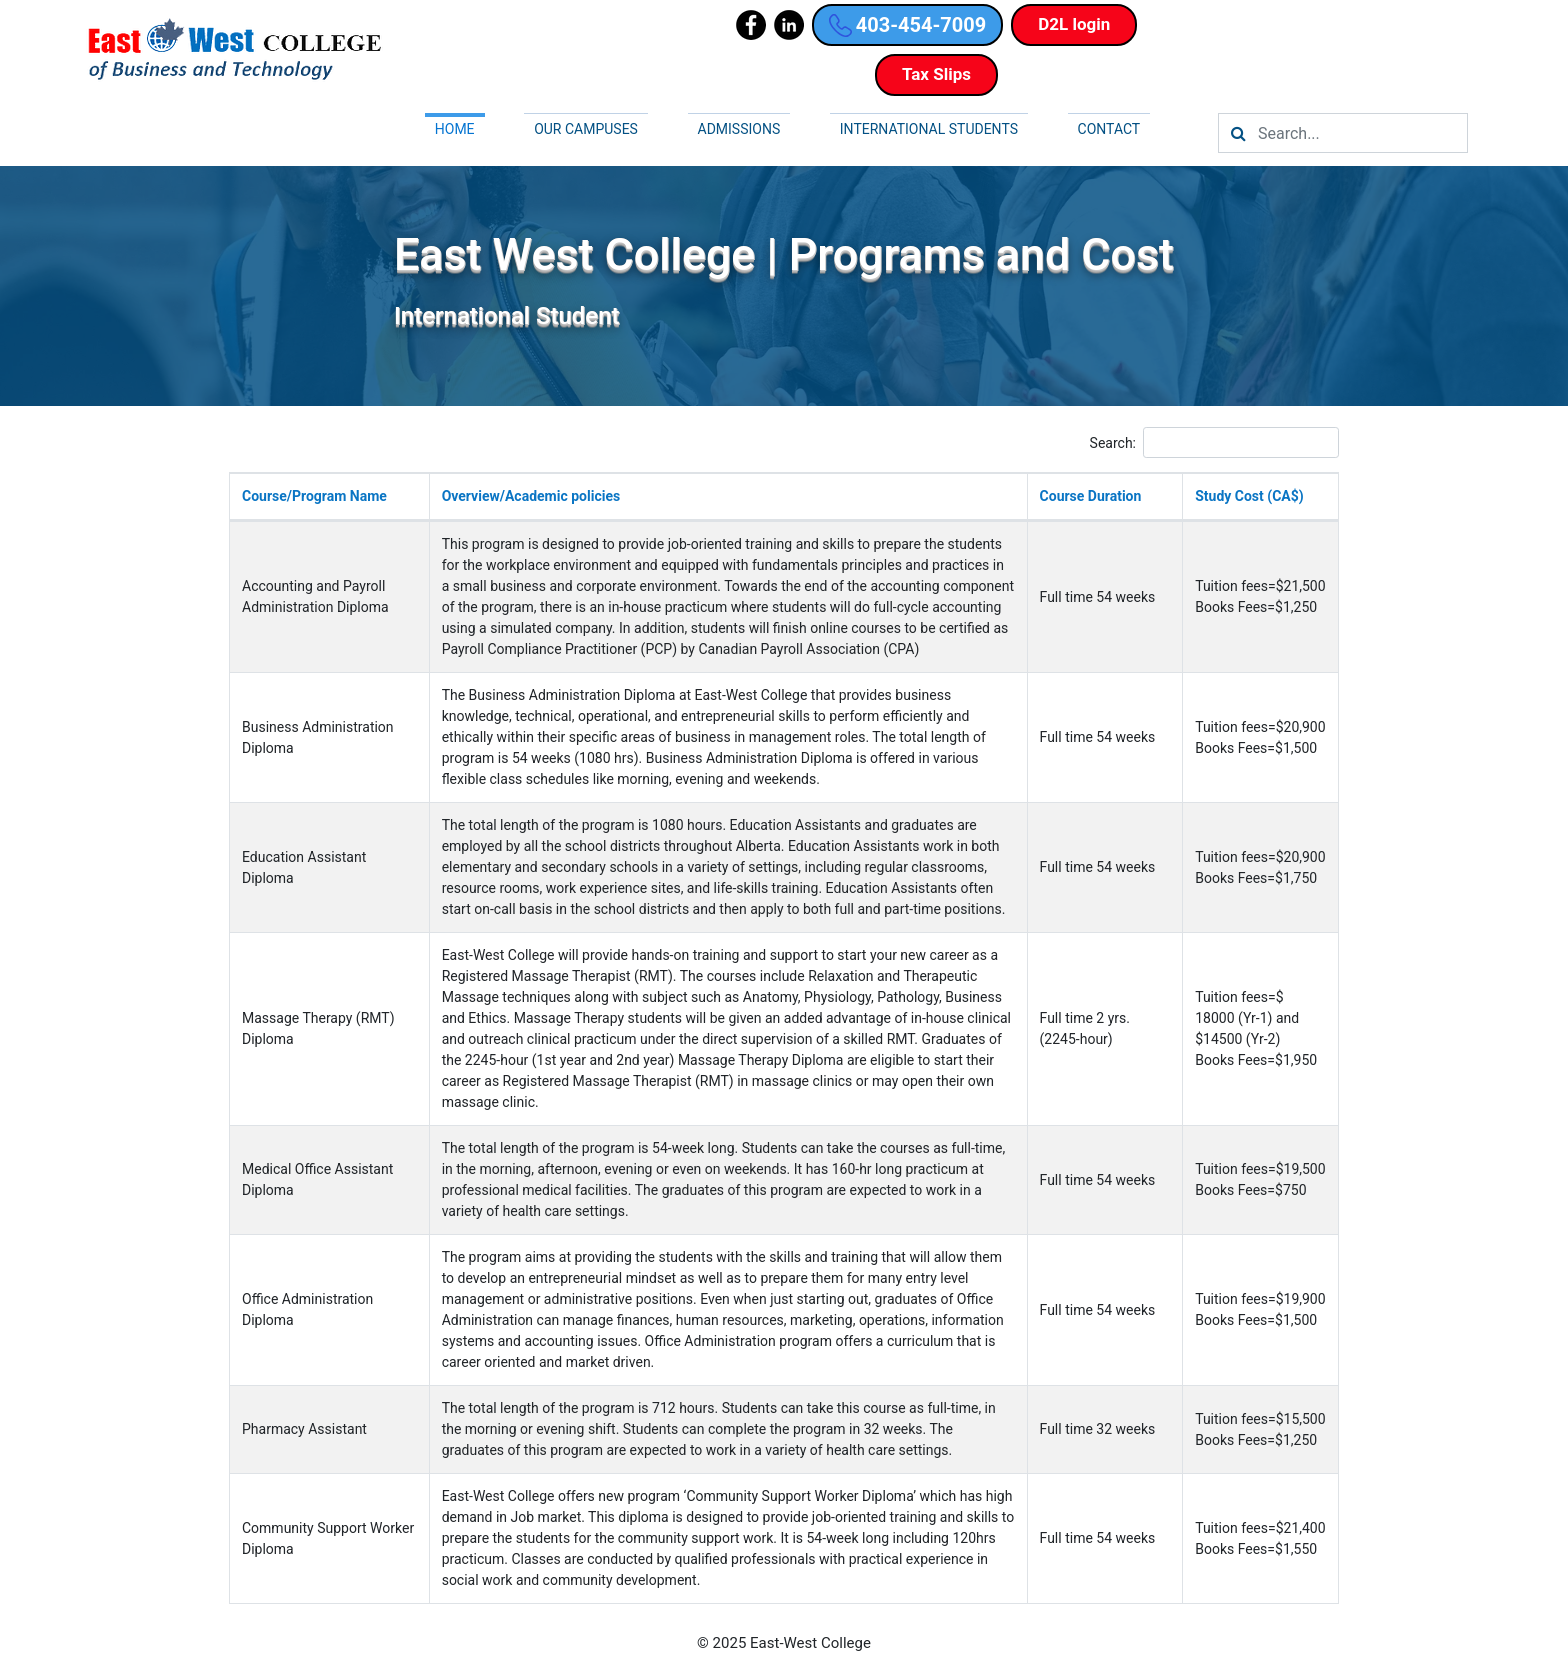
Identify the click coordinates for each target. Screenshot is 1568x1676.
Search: (1214, 442)
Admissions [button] (739, 129)
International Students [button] (929, 129)
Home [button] (455, 129)
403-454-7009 (908, 25)
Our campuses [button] (586, 129)
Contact (1109, 129)
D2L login (1074, 24)
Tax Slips (936, 74)
